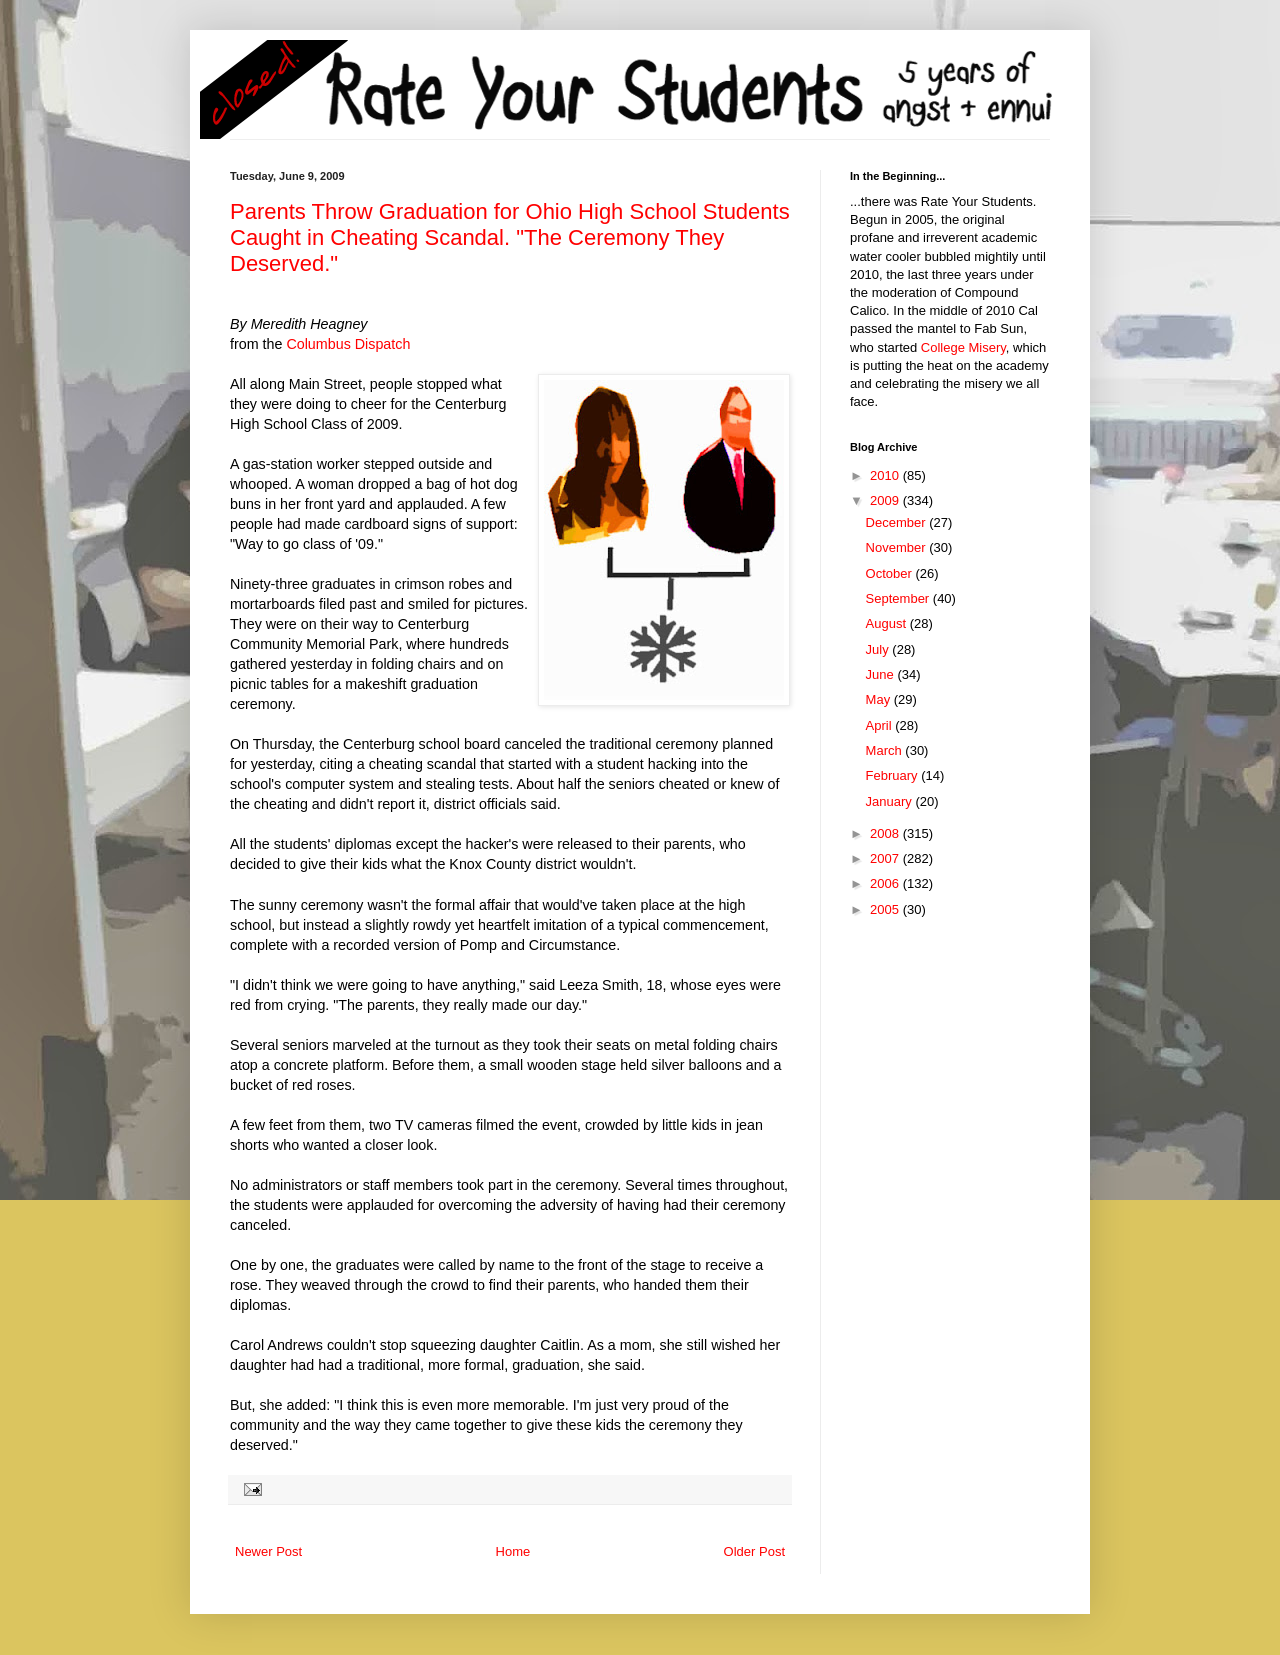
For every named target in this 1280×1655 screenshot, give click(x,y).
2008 (886, 833)
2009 (886, 500)
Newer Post (268, 1551)
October (891, 573)
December (898, 522)
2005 (886, 909)
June (882, 674)
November (898, 547)
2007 (886, 858)
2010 (886, 475)
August (888, 623)
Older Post (754, 1551)
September (899, 598)
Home (513, 1551)
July (879, 649)
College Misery (963, 347)
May (880, 699)
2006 (886, 883)
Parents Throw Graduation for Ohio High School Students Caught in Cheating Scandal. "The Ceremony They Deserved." (510, 237)
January (891, 801)
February (894, 775)
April (881, 725)
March (886, 750)
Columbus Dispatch (348, 344)
